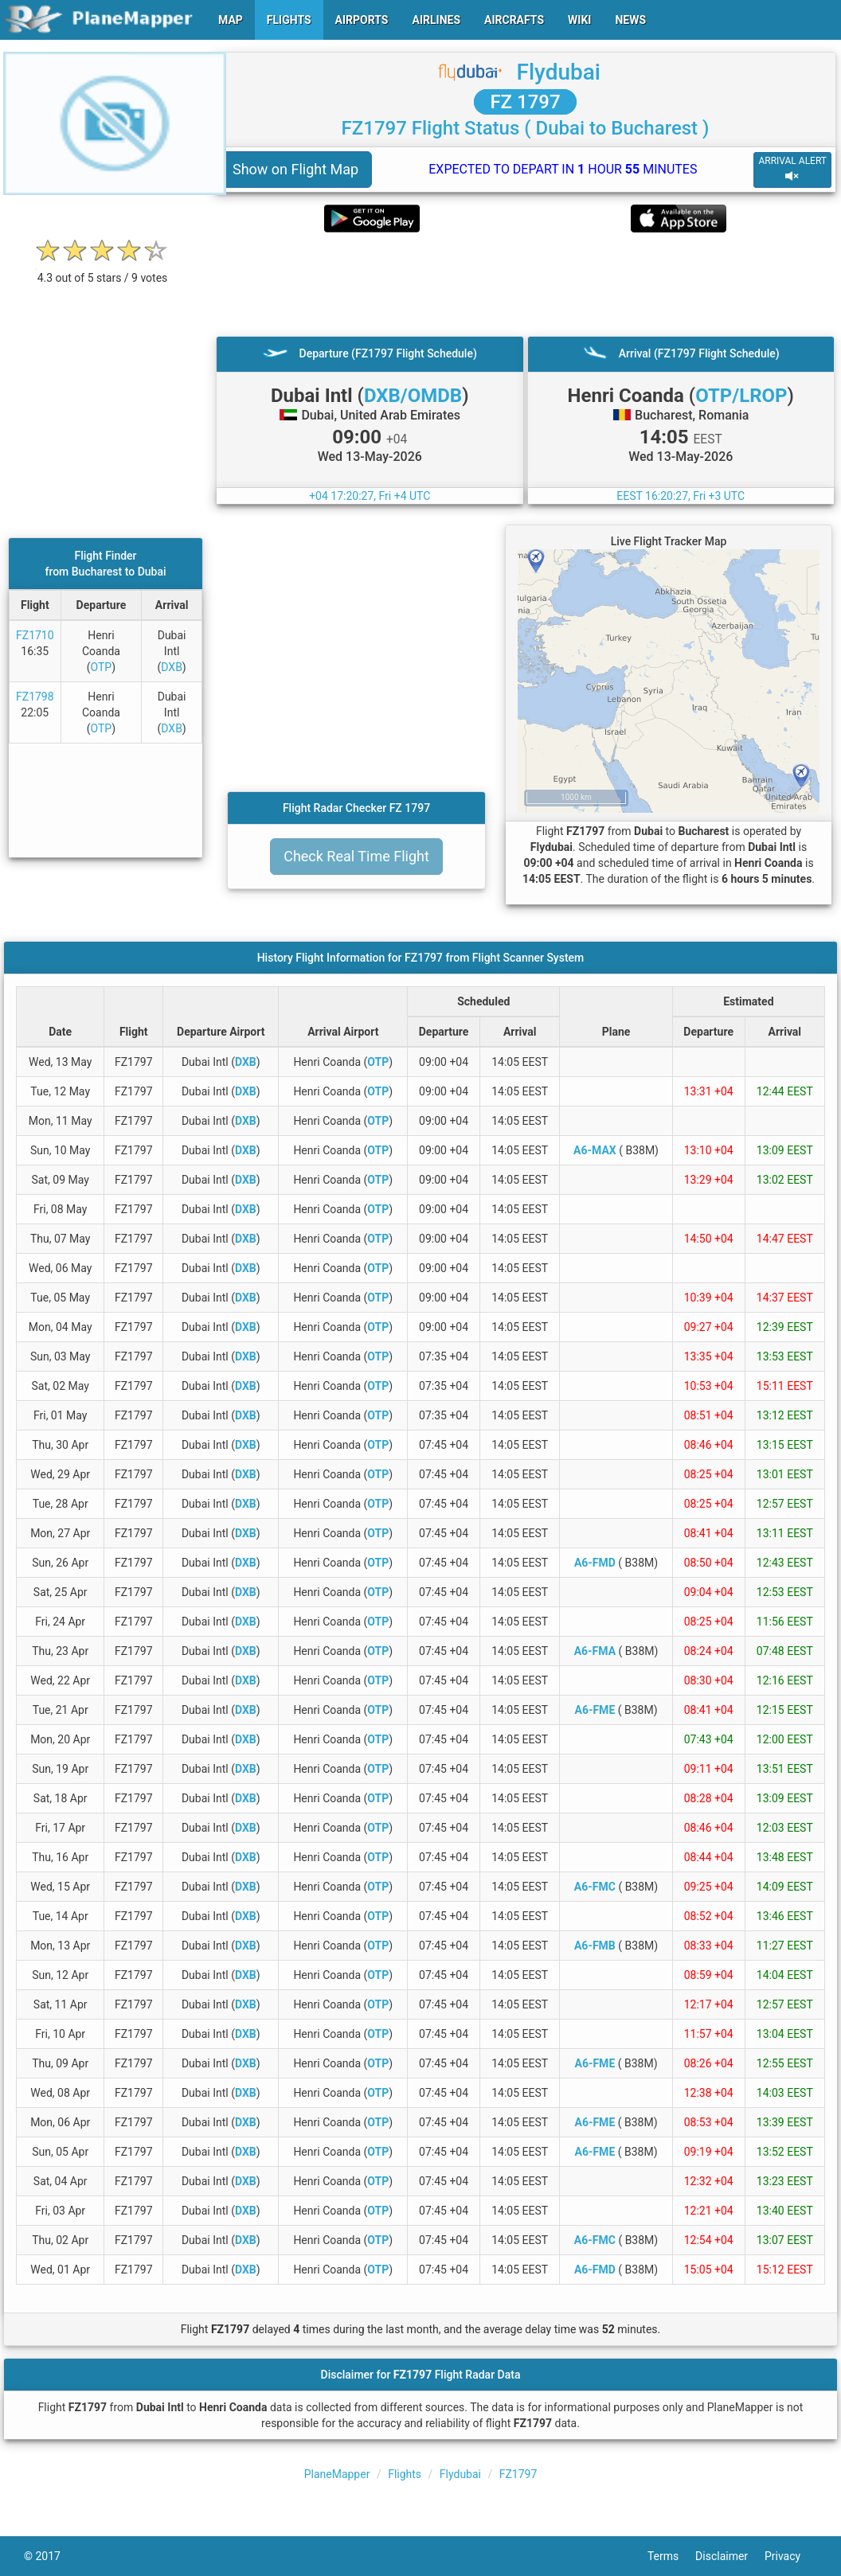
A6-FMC (595, 1886)
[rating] (102, 269)
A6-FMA (595, 1651)
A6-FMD (595, 1562)
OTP (101, 667)
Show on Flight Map (295, 169)
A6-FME (594, 1710)
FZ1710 (35, 635)
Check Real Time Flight (356, 856)
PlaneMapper (337, 2474)
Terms (671, 2556)
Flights (404, 2474)
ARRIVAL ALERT (792, 169)
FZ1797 (518, 2474)
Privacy (791, 2556)
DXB (171, 667)
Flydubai (558, 72)
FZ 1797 (525, 102)
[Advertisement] (525, 284)
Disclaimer (730, 2556)
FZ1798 (35, 696)
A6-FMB (595, 1945)
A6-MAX (594, 1150)
